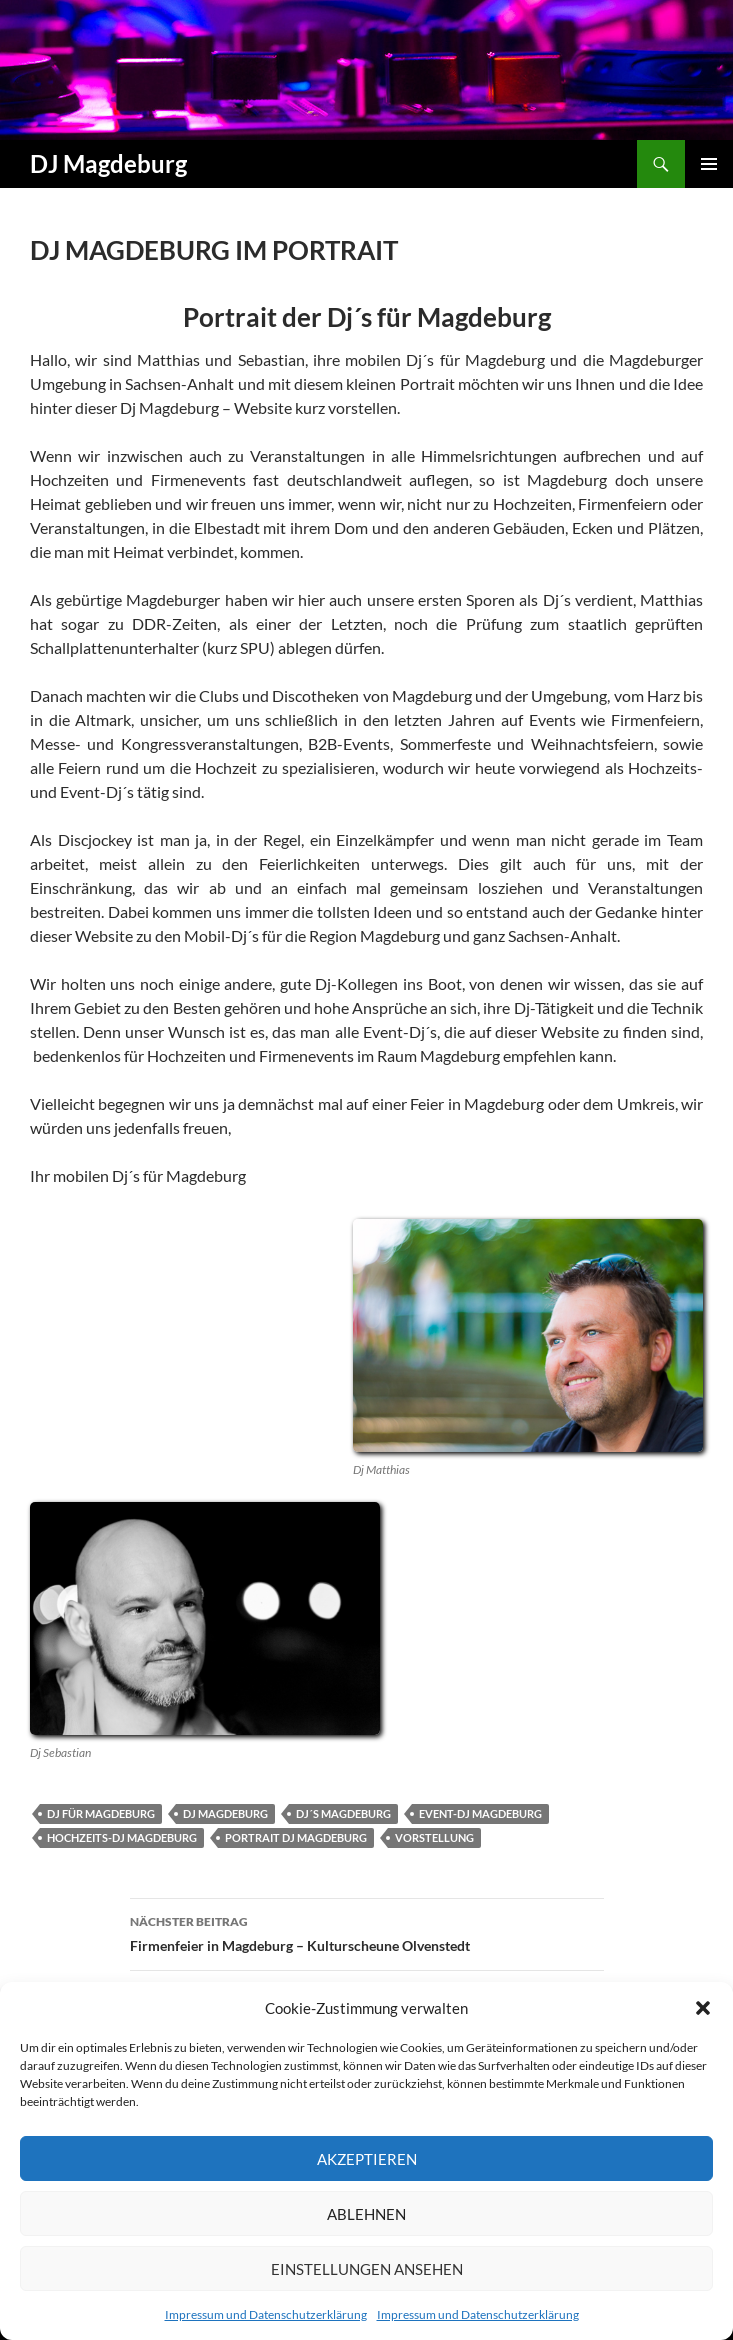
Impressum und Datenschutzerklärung (266, 2314)
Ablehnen (366, 2214)
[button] (703, 2008)
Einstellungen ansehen (367, 2269)
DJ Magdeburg (108, 163)
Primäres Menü (709, 164)
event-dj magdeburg (480, 1813)
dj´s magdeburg (343, 1813)
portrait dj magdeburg (296, 1837)
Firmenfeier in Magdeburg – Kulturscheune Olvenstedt (367, 1932)
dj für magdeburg (101, 1813)
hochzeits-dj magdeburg (122, 1837)
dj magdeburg (225, 1813)
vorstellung (434, 1837)
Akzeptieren (367, 2159)
